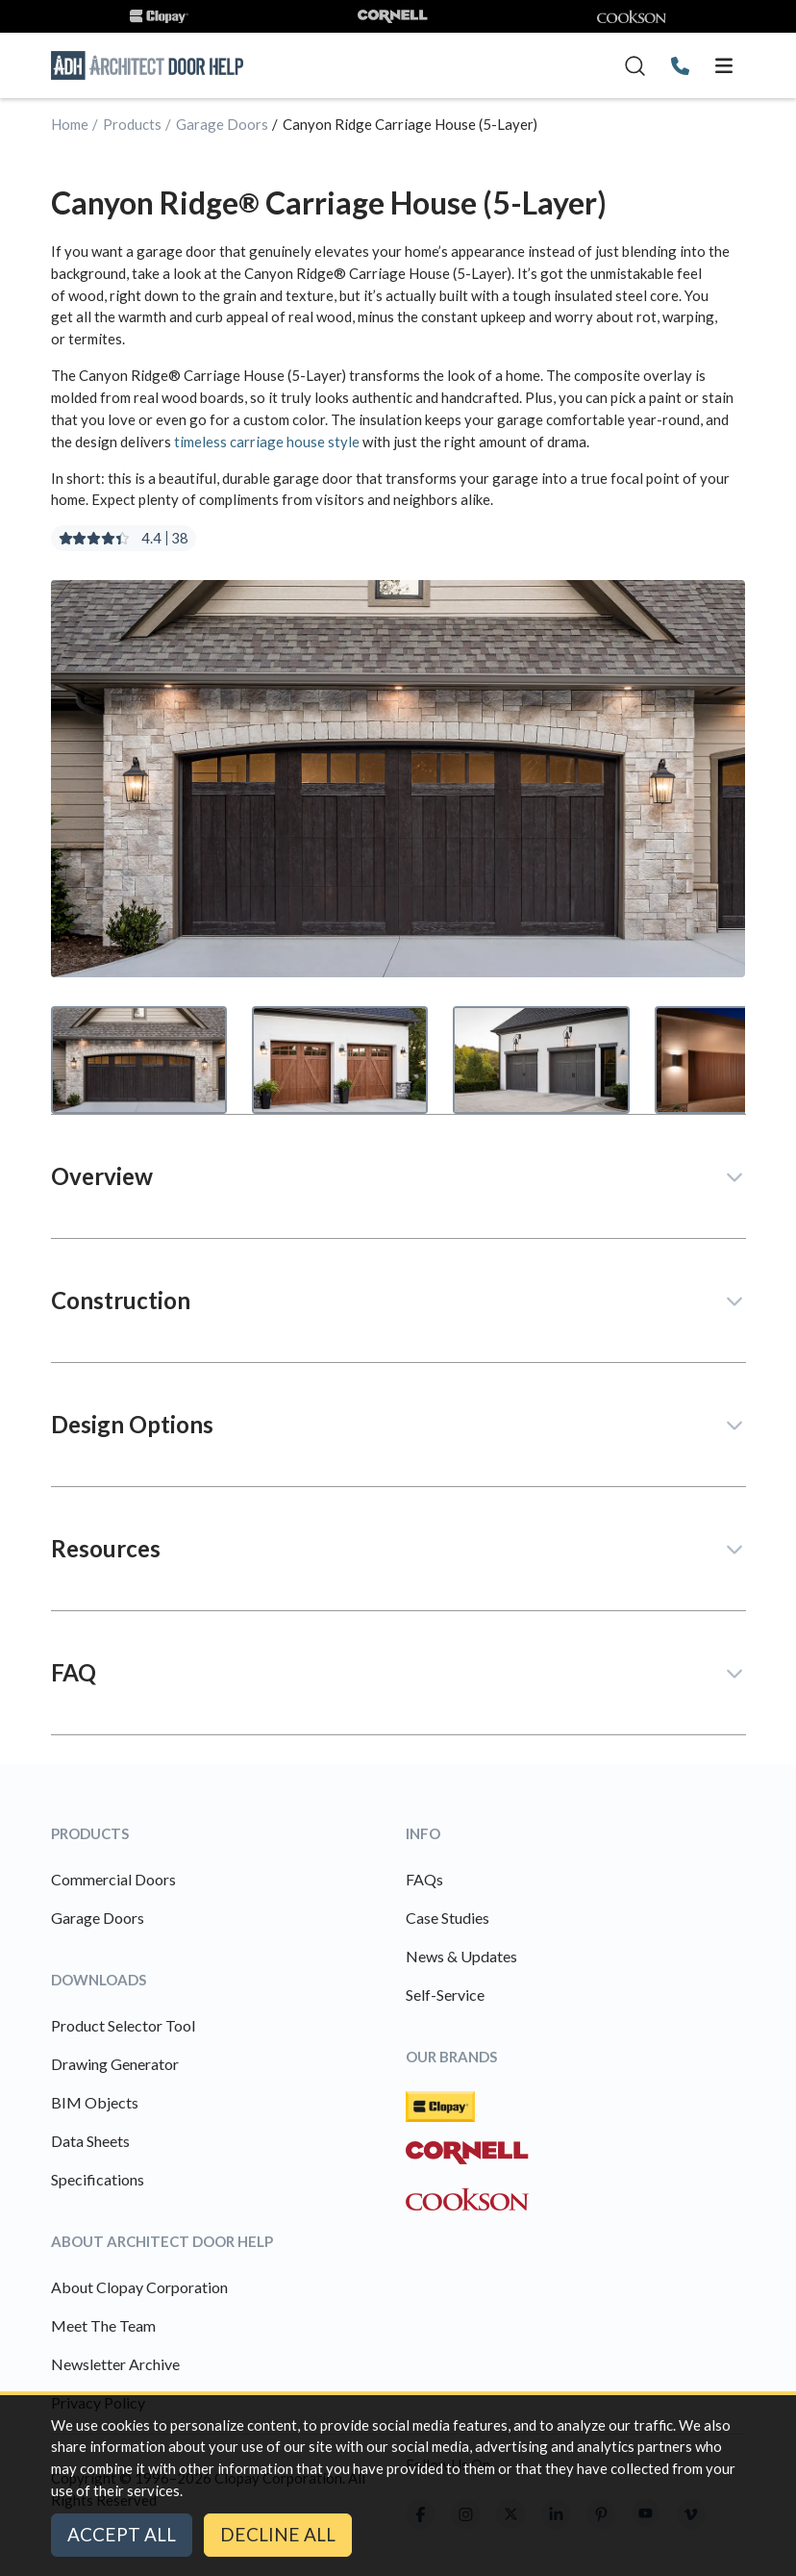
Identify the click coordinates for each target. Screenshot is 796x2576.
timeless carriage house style (267, 441)
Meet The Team (103, 2325)
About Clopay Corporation (139, 2287)
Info (423, 1833)
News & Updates (461, 1956)
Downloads (98, 1979)
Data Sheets (90, 2141)
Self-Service (445, 1994)
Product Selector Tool (123, 2025)
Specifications (97, 2179)
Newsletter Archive (115, 2364)
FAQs (424, 1879)
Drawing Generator (115, 2064)
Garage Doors (222, 124)
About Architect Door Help (162, 2241)
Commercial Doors (113, 1879)
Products (132, 124)
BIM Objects (94, 2102)
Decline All (278, 2534)
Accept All (121, 2534)
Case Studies (447, 1917)
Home (69, 124)
